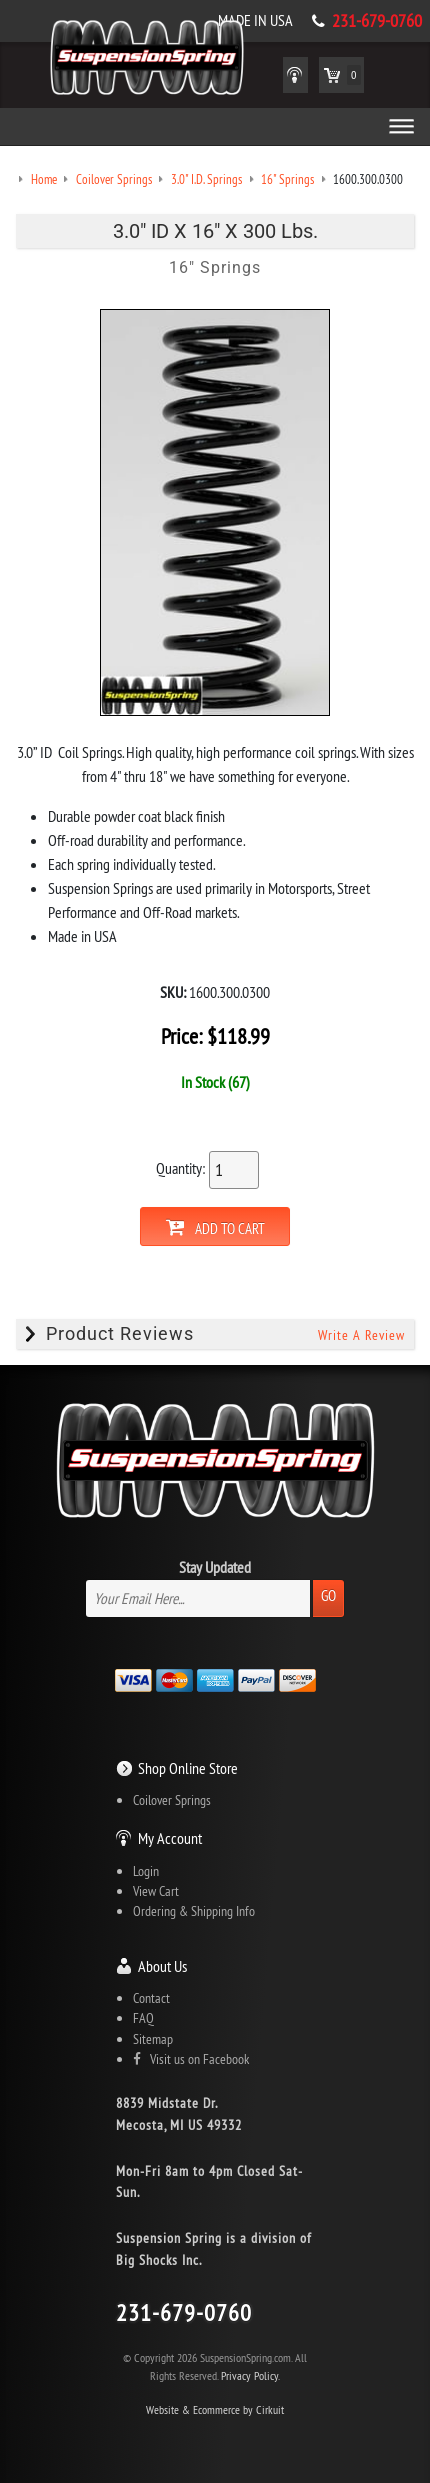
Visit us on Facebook (191, 2059)
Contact (151, 1998)
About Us (162, 1966)
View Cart (156, 1891)
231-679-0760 (377, 21)
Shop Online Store (188, 1768)
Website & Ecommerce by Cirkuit (215, 2409)
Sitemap (153, 2039)
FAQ (143, 2018)
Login (146, 1871)
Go (328, 1595)
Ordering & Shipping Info (194, 1911)
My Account (170, 1838)
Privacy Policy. (250, 2375)
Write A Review (361, 1335)
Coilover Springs (172, 1800)
